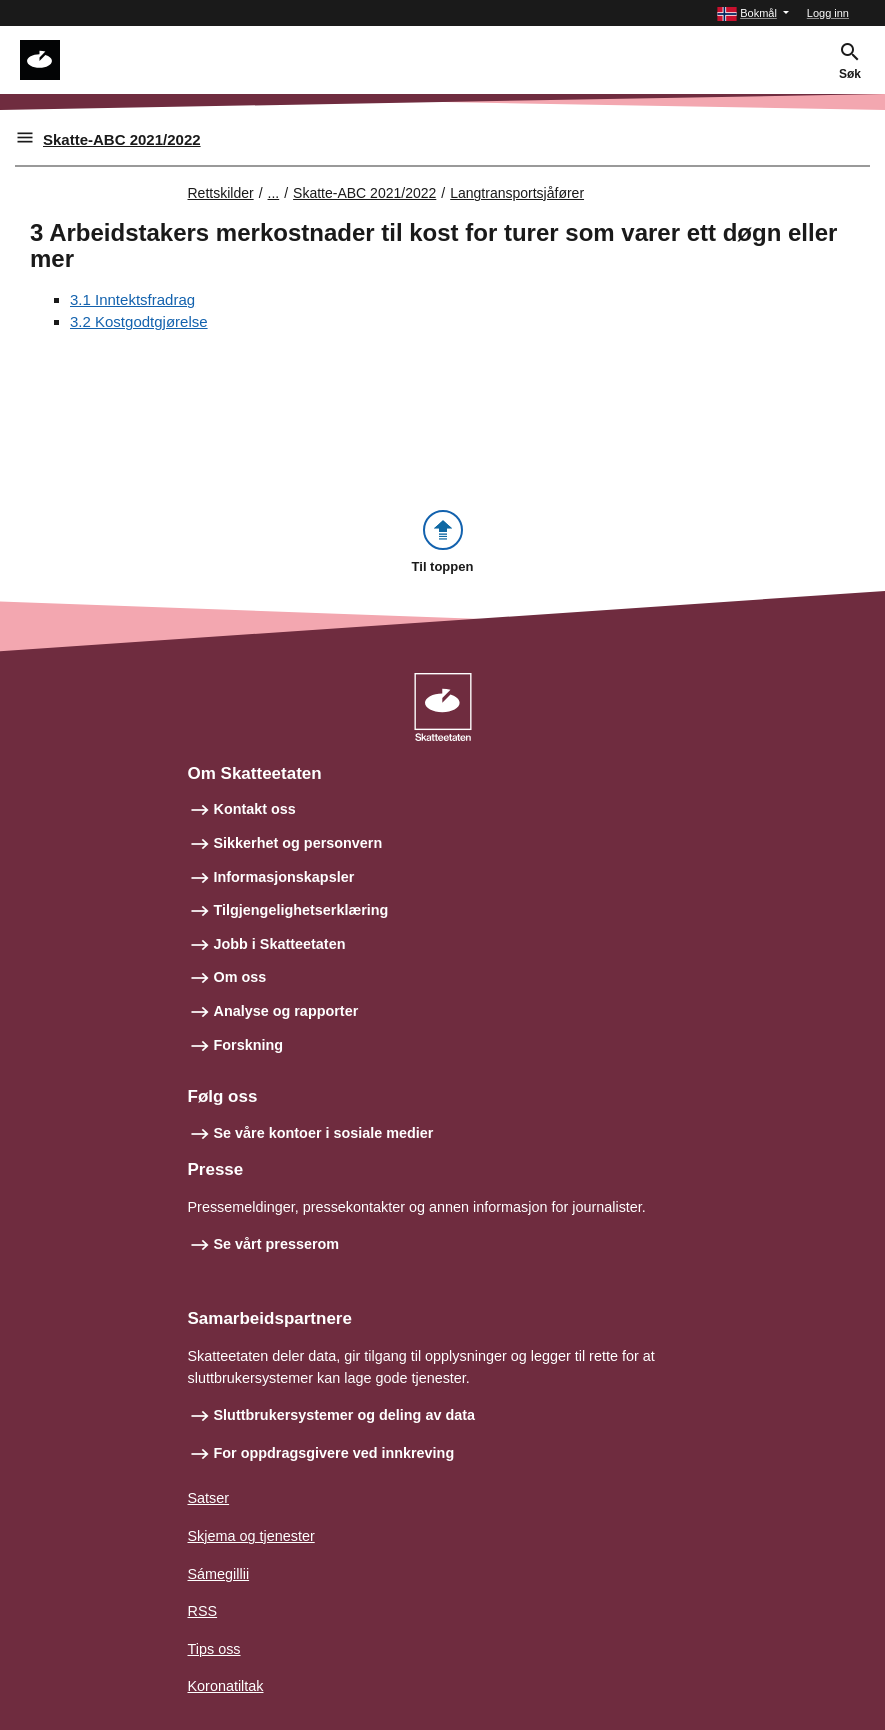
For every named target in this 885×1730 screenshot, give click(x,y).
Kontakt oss (255, 809)
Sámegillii (219, 1574)
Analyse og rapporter (286, 1011)
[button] (753, 13)
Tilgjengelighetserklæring (301, 910)
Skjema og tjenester (251, 1536)
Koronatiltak (226, 1686)
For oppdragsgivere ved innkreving (334, 1453)
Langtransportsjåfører (517, 193)
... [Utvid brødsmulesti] (274, 193)
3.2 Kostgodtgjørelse (139, 321)
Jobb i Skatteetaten (280, 944)
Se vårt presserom (277, 1244)
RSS (203, 1611)
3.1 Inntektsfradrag (132, 299)
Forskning (249, 1045)
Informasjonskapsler (284, 877)
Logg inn (828, 13)
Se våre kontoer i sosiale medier (324, 1133)
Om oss (240, 977)
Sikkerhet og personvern (298, 843)
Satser (209, 1498)
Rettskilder (221, 193)
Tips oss (214, 1649)
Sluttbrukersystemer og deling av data (345, 1415)
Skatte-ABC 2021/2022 (122, 139)
